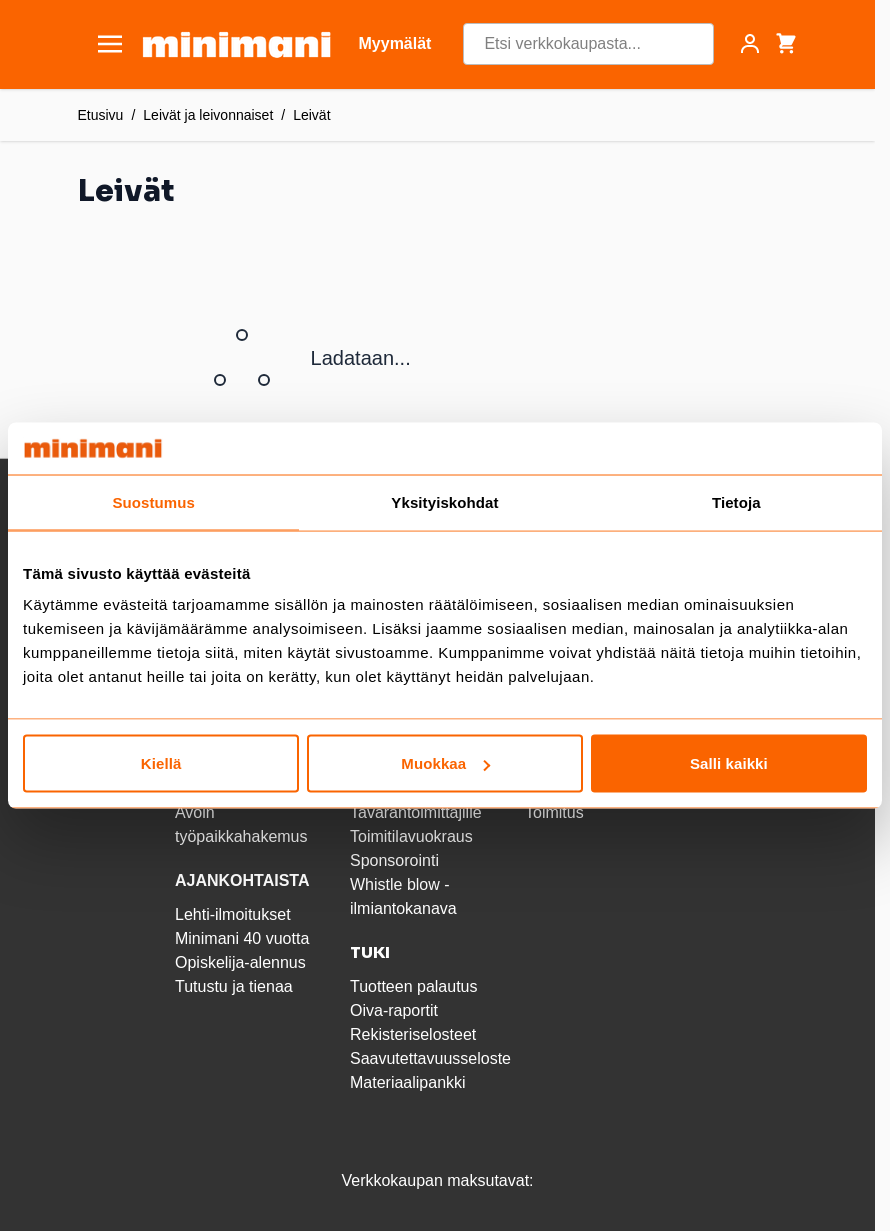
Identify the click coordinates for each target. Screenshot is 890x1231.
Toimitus (554, 812)
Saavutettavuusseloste (430, 1058)
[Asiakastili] (750, 44)
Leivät (311, 115)
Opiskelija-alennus (240, 962)
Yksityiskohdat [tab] (444, 501)
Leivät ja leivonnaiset (208, 115)
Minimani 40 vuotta (242, 938)
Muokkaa (445, 763)
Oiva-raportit (394, 1010)
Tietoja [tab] (736, 501)
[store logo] (236, 44)
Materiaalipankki (408, 1082)
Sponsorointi (394, 860)
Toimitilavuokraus (411, 836)
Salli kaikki (729, 763)
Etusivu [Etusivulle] (101, 115)
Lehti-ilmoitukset (233, 914)
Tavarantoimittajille (416, 812)
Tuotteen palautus (416, 986)
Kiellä (161, 763)
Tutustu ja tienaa (234, 986)
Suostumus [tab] (153, 501)
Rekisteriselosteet (413, 1034)
